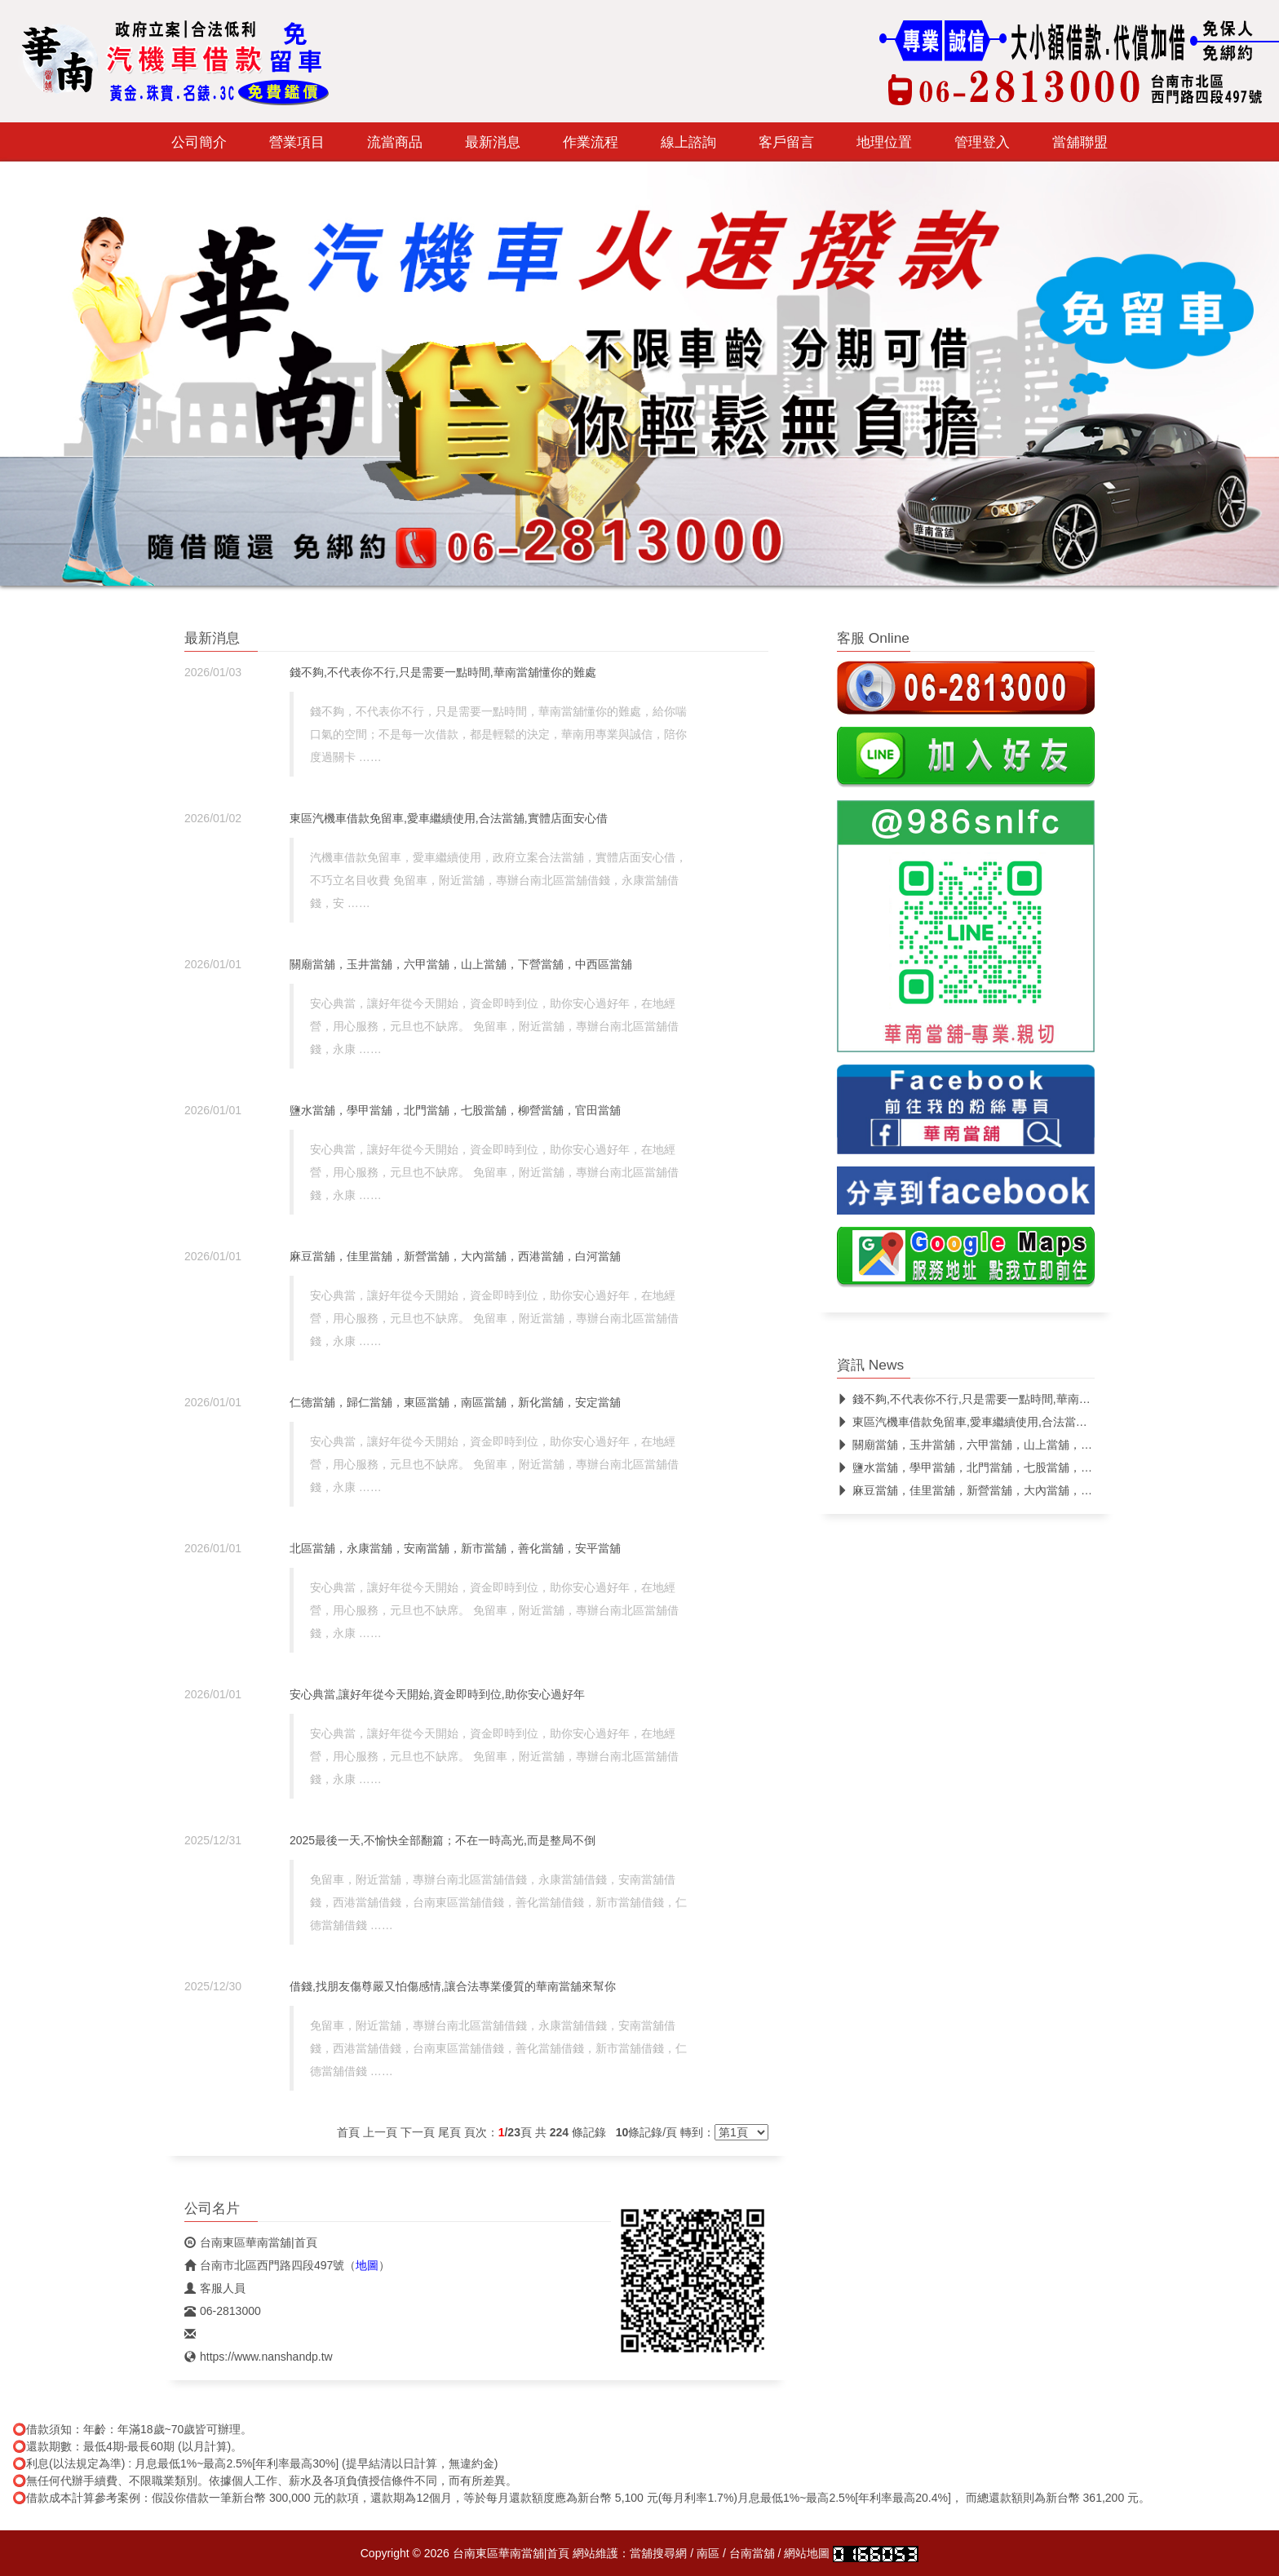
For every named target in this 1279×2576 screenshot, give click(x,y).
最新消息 (492, 142)
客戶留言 (786, 142)
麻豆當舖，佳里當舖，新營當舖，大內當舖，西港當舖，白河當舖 (455, 1256)
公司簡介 (199, 142)
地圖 (367, 2265)
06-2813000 (222, 2310)
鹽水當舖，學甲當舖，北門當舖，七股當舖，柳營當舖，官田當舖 (455, 1110)
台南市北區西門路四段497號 (264, 2265)
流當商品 (395, 142)
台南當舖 (752, 2553)
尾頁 (449, 2132)
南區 (708, 2553)
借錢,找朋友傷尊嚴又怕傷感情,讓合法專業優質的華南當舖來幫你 (453, 1986)
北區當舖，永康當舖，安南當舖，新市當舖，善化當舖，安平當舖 (455, 1548)
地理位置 (884, 142)
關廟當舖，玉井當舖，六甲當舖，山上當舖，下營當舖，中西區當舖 (461, 964)
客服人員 (215, 2288)
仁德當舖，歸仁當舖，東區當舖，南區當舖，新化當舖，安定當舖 (455, 1402)
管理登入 (982, 142)
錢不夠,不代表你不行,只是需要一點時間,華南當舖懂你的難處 (443, 672)
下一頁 (418, 2132)
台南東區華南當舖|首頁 (250, 2242)
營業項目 (297, 142)
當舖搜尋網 (658, 2553)
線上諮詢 (688, 142)
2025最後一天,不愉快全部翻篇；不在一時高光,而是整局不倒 (442, 1840)
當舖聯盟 (1080, 142)
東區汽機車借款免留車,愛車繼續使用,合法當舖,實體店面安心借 (449, 818)
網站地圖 (807, 2553)
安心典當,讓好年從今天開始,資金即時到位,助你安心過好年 (437, 1694)
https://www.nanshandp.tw (258, 2356)
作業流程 (590, 142)
